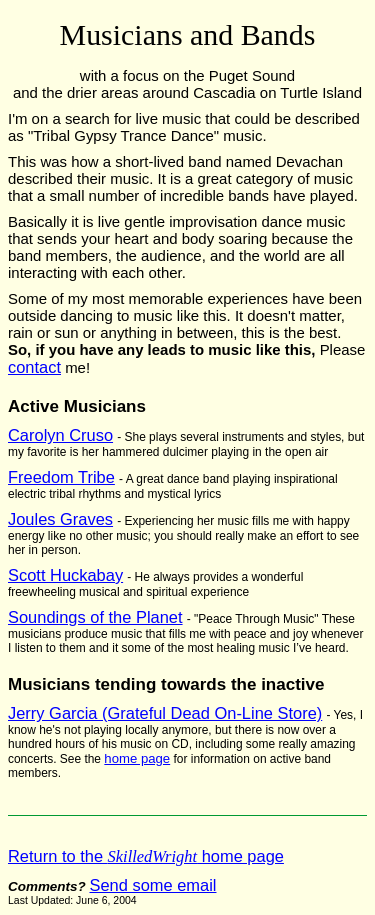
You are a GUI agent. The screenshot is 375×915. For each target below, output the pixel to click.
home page (137, 758)
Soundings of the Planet (95, 617)
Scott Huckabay (65, 575)
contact (34, 367)
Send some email (152, 885)
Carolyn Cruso (60, 435)
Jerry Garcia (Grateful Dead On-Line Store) (165, 713)
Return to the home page (146, 856)
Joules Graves (60, 519)
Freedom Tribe (61, 477)
